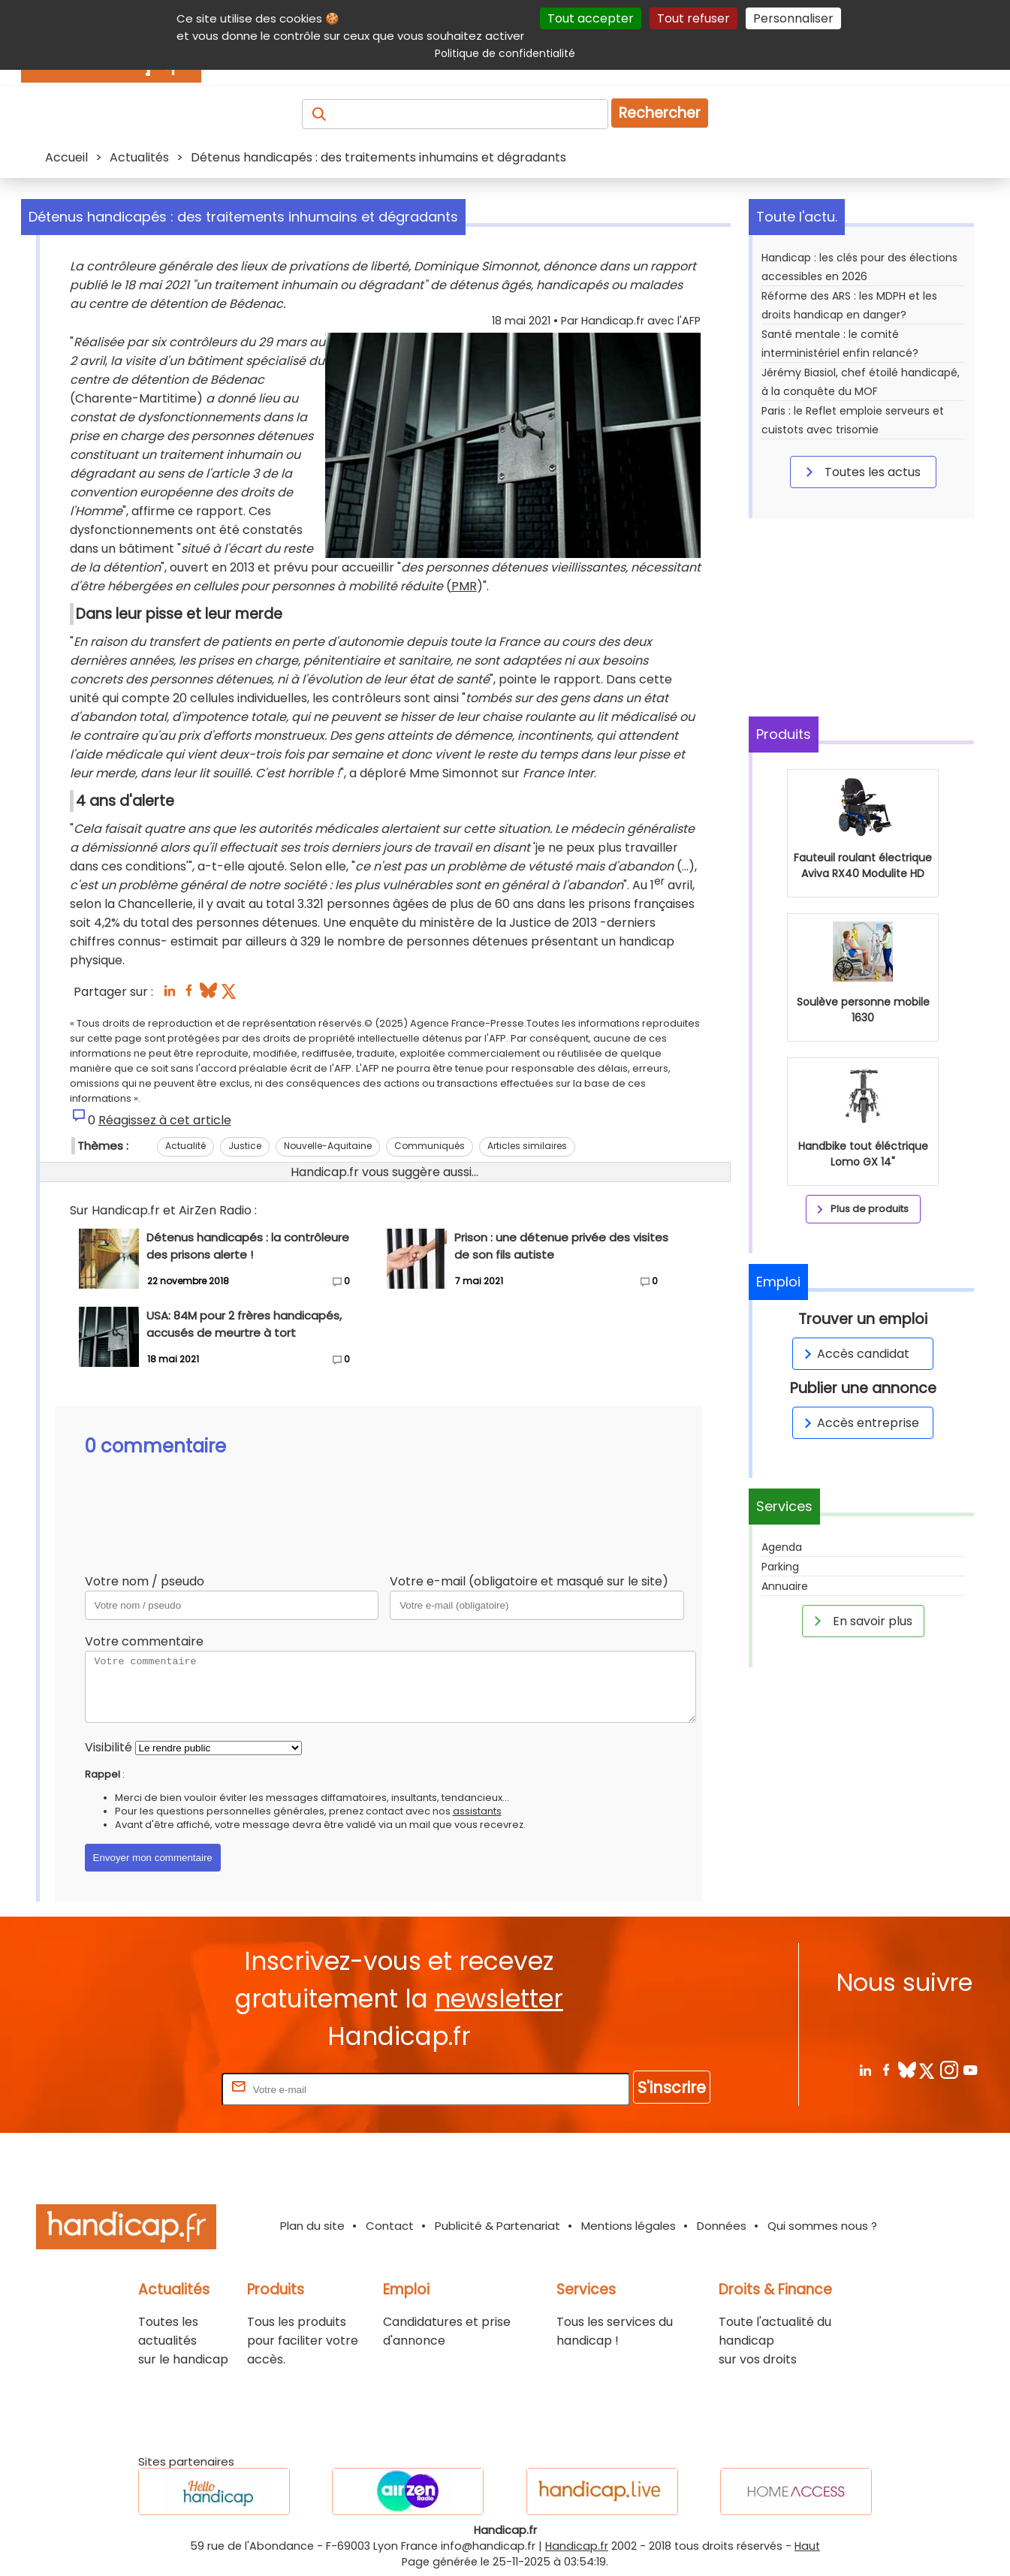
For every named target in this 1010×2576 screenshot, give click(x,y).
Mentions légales (628, 2226)
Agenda (781, 1547)
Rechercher (660, 113)
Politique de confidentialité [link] (505, 53)
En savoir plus (860, 1621)
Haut (807, 2545)
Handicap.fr (576, 2545)
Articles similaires (527, 1145)
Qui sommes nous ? (822, 2226)
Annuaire (784, 1586)
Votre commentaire (144, 1641)
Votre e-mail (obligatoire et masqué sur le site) (529, 1581)
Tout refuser (693, 18)
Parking (780, 1566)
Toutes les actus (860, 472)
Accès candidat (854, 1353)
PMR (464, 586)
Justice (244, 1145)
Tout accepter (590, 18)
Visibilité (108, 1747)
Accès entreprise (859, 1422)
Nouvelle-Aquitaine (328, 1145)
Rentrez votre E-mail (158, 2089)
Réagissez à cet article (164, 1120)
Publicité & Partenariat (497, 2226)
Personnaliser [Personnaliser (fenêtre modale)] (793, 18)
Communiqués (429, 1145)
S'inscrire (672, 2087)
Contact (390, 2226)
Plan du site (312, 2226)
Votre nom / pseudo (144, 1581)
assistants (477, 1811)
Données (721, 2226)
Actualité (185, 1145)
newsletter (499, 1998)
